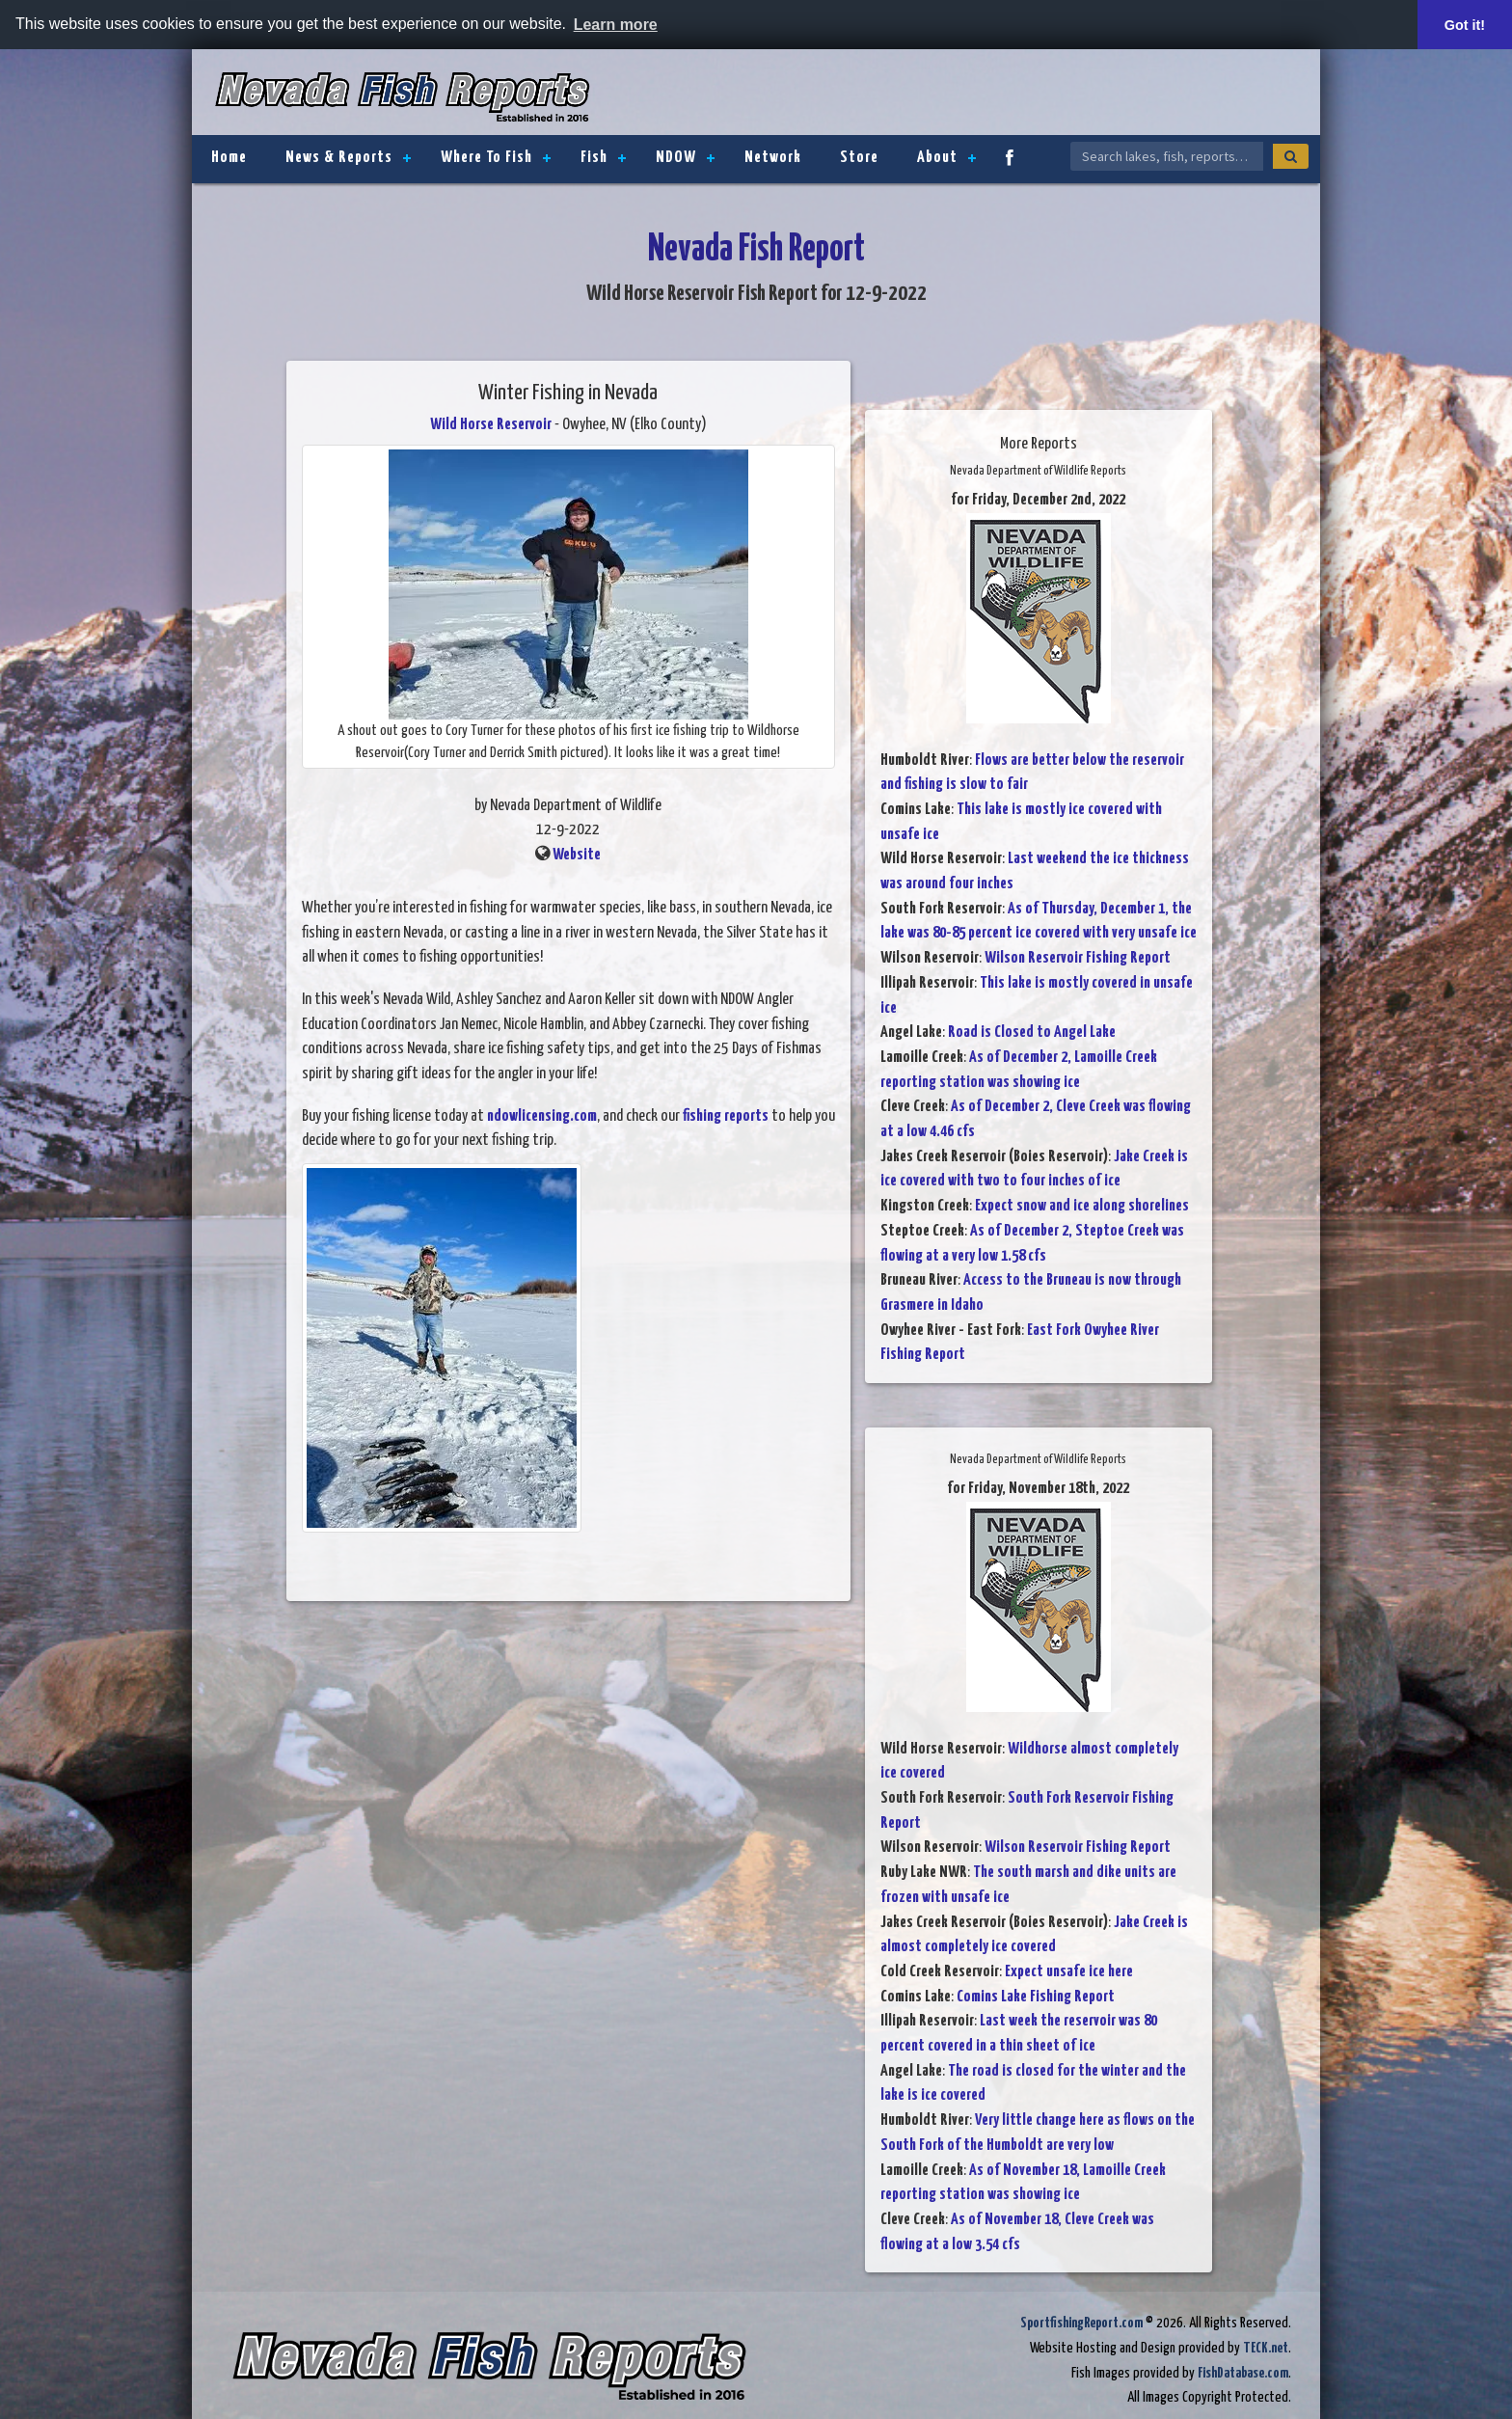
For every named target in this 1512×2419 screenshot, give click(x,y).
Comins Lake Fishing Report (1036, 1997)
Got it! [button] (1464, 25)
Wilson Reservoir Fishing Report (1078, 958)
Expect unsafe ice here (1069, 1972)
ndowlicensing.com (542, 1116)
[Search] (1291, 156)
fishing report (722, 1116)
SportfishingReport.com (1081, 2323)
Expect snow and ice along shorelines (1082, 1206)
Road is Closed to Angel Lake (1032, 1032)
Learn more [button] (616, 24)
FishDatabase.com (1243, 2373)
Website (577, 855)
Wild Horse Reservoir (491, 425)
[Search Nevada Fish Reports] (1166, 156)
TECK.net (1265, 2348)
